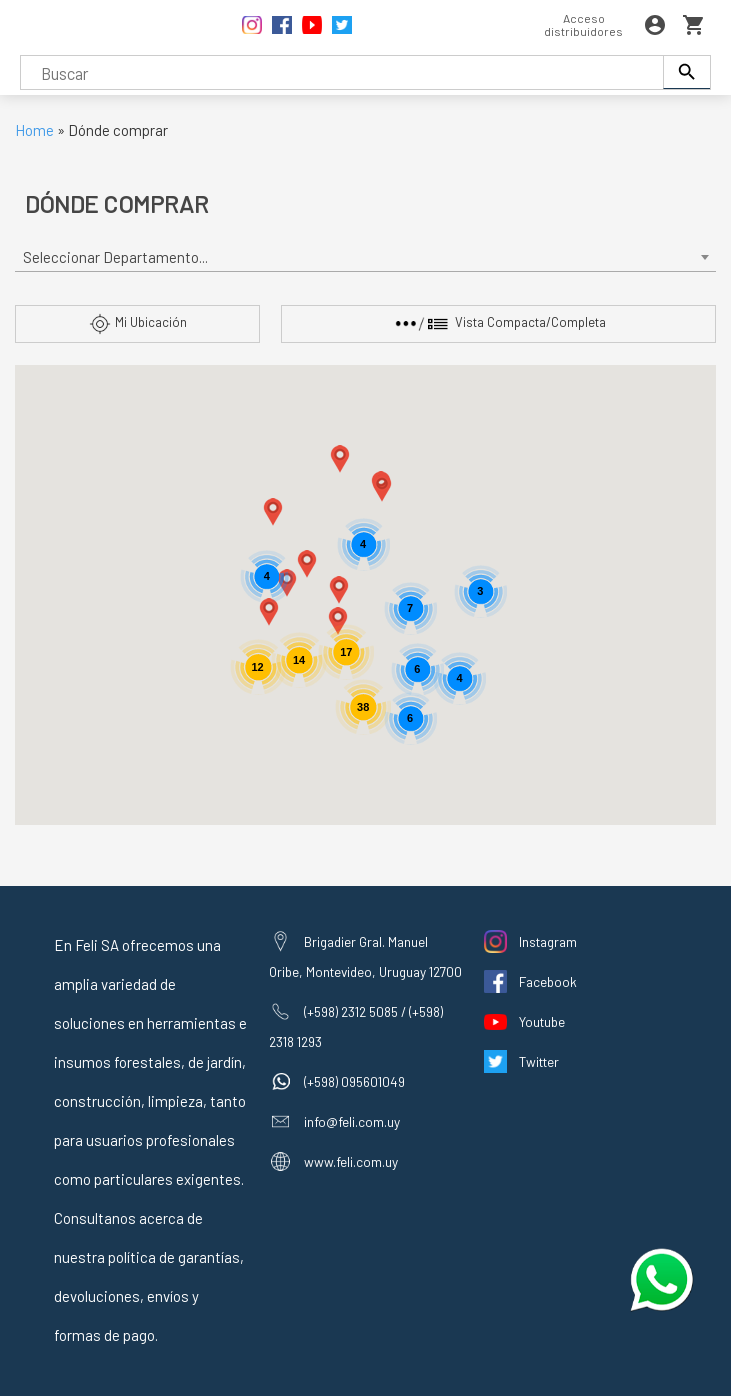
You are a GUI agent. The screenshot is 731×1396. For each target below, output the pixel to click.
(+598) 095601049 (354, 1081)
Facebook (548, 981)
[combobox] (366, 257)
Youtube (542, 1021)
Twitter (539, 1061)
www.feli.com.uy (351, 1161)
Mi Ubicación (137, 324)
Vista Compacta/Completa (499, 324)
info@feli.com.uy (352, 1121)
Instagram (548, 941)
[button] (339, 590)
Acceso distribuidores (583, 24)
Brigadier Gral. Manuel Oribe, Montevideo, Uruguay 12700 (365, 956)
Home (34, 130)
